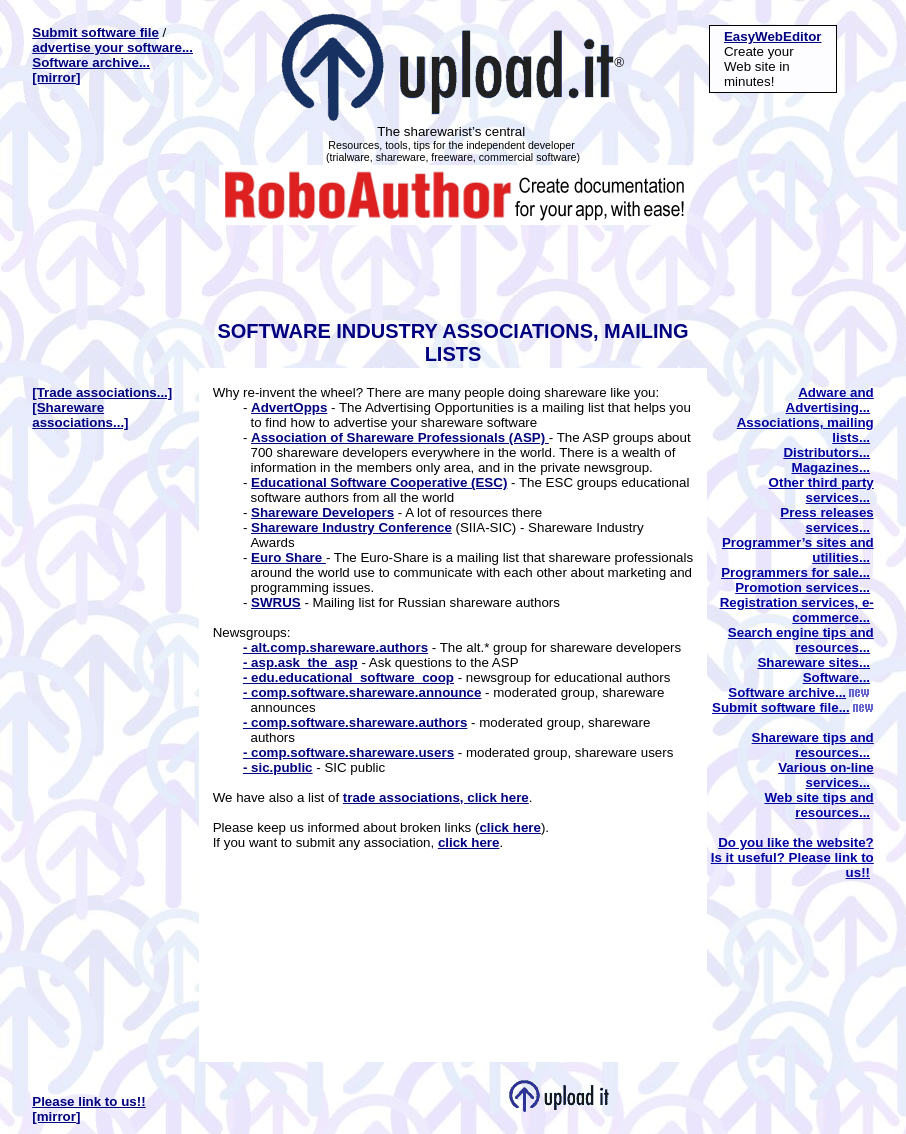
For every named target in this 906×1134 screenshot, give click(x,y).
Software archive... (91, 62)
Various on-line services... (826, 775)
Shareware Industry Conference (351, 527)
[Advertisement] (449, 270)
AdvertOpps (289, 407)
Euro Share (288, 557)
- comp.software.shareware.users (348, 752)
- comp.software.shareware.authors (355, 722)
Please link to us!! (88, 1101)
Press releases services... (826, 520)
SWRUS (276, 602)
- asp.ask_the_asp (300, 662)
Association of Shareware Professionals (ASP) (400, 437)
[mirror (54, 77)
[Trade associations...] (102, 392)
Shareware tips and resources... (813, 745)
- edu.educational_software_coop (348, 677)
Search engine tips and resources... (801, 640)
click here (510, 827)
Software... (836, 677)
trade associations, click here (436, 797)
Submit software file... (793, 707)
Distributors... (826, 452)
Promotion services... (802, 587)
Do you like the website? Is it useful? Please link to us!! (792, 857)
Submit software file (95, 32)
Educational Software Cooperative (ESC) (379, 482)
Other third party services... (821, 490)
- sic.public (278, 767)
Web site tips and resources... (818, 805)
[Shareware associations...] (80, 415)
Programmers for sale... (795, 572)
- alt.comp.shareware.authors (335, 647)
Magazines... (831, 467)
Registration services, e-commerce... (797, 610)
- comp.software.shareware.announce (362, 692)
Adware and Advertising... (830, 400)
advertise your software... (112, 47)
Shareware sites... (813, 662)
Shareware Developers (322, 512)
